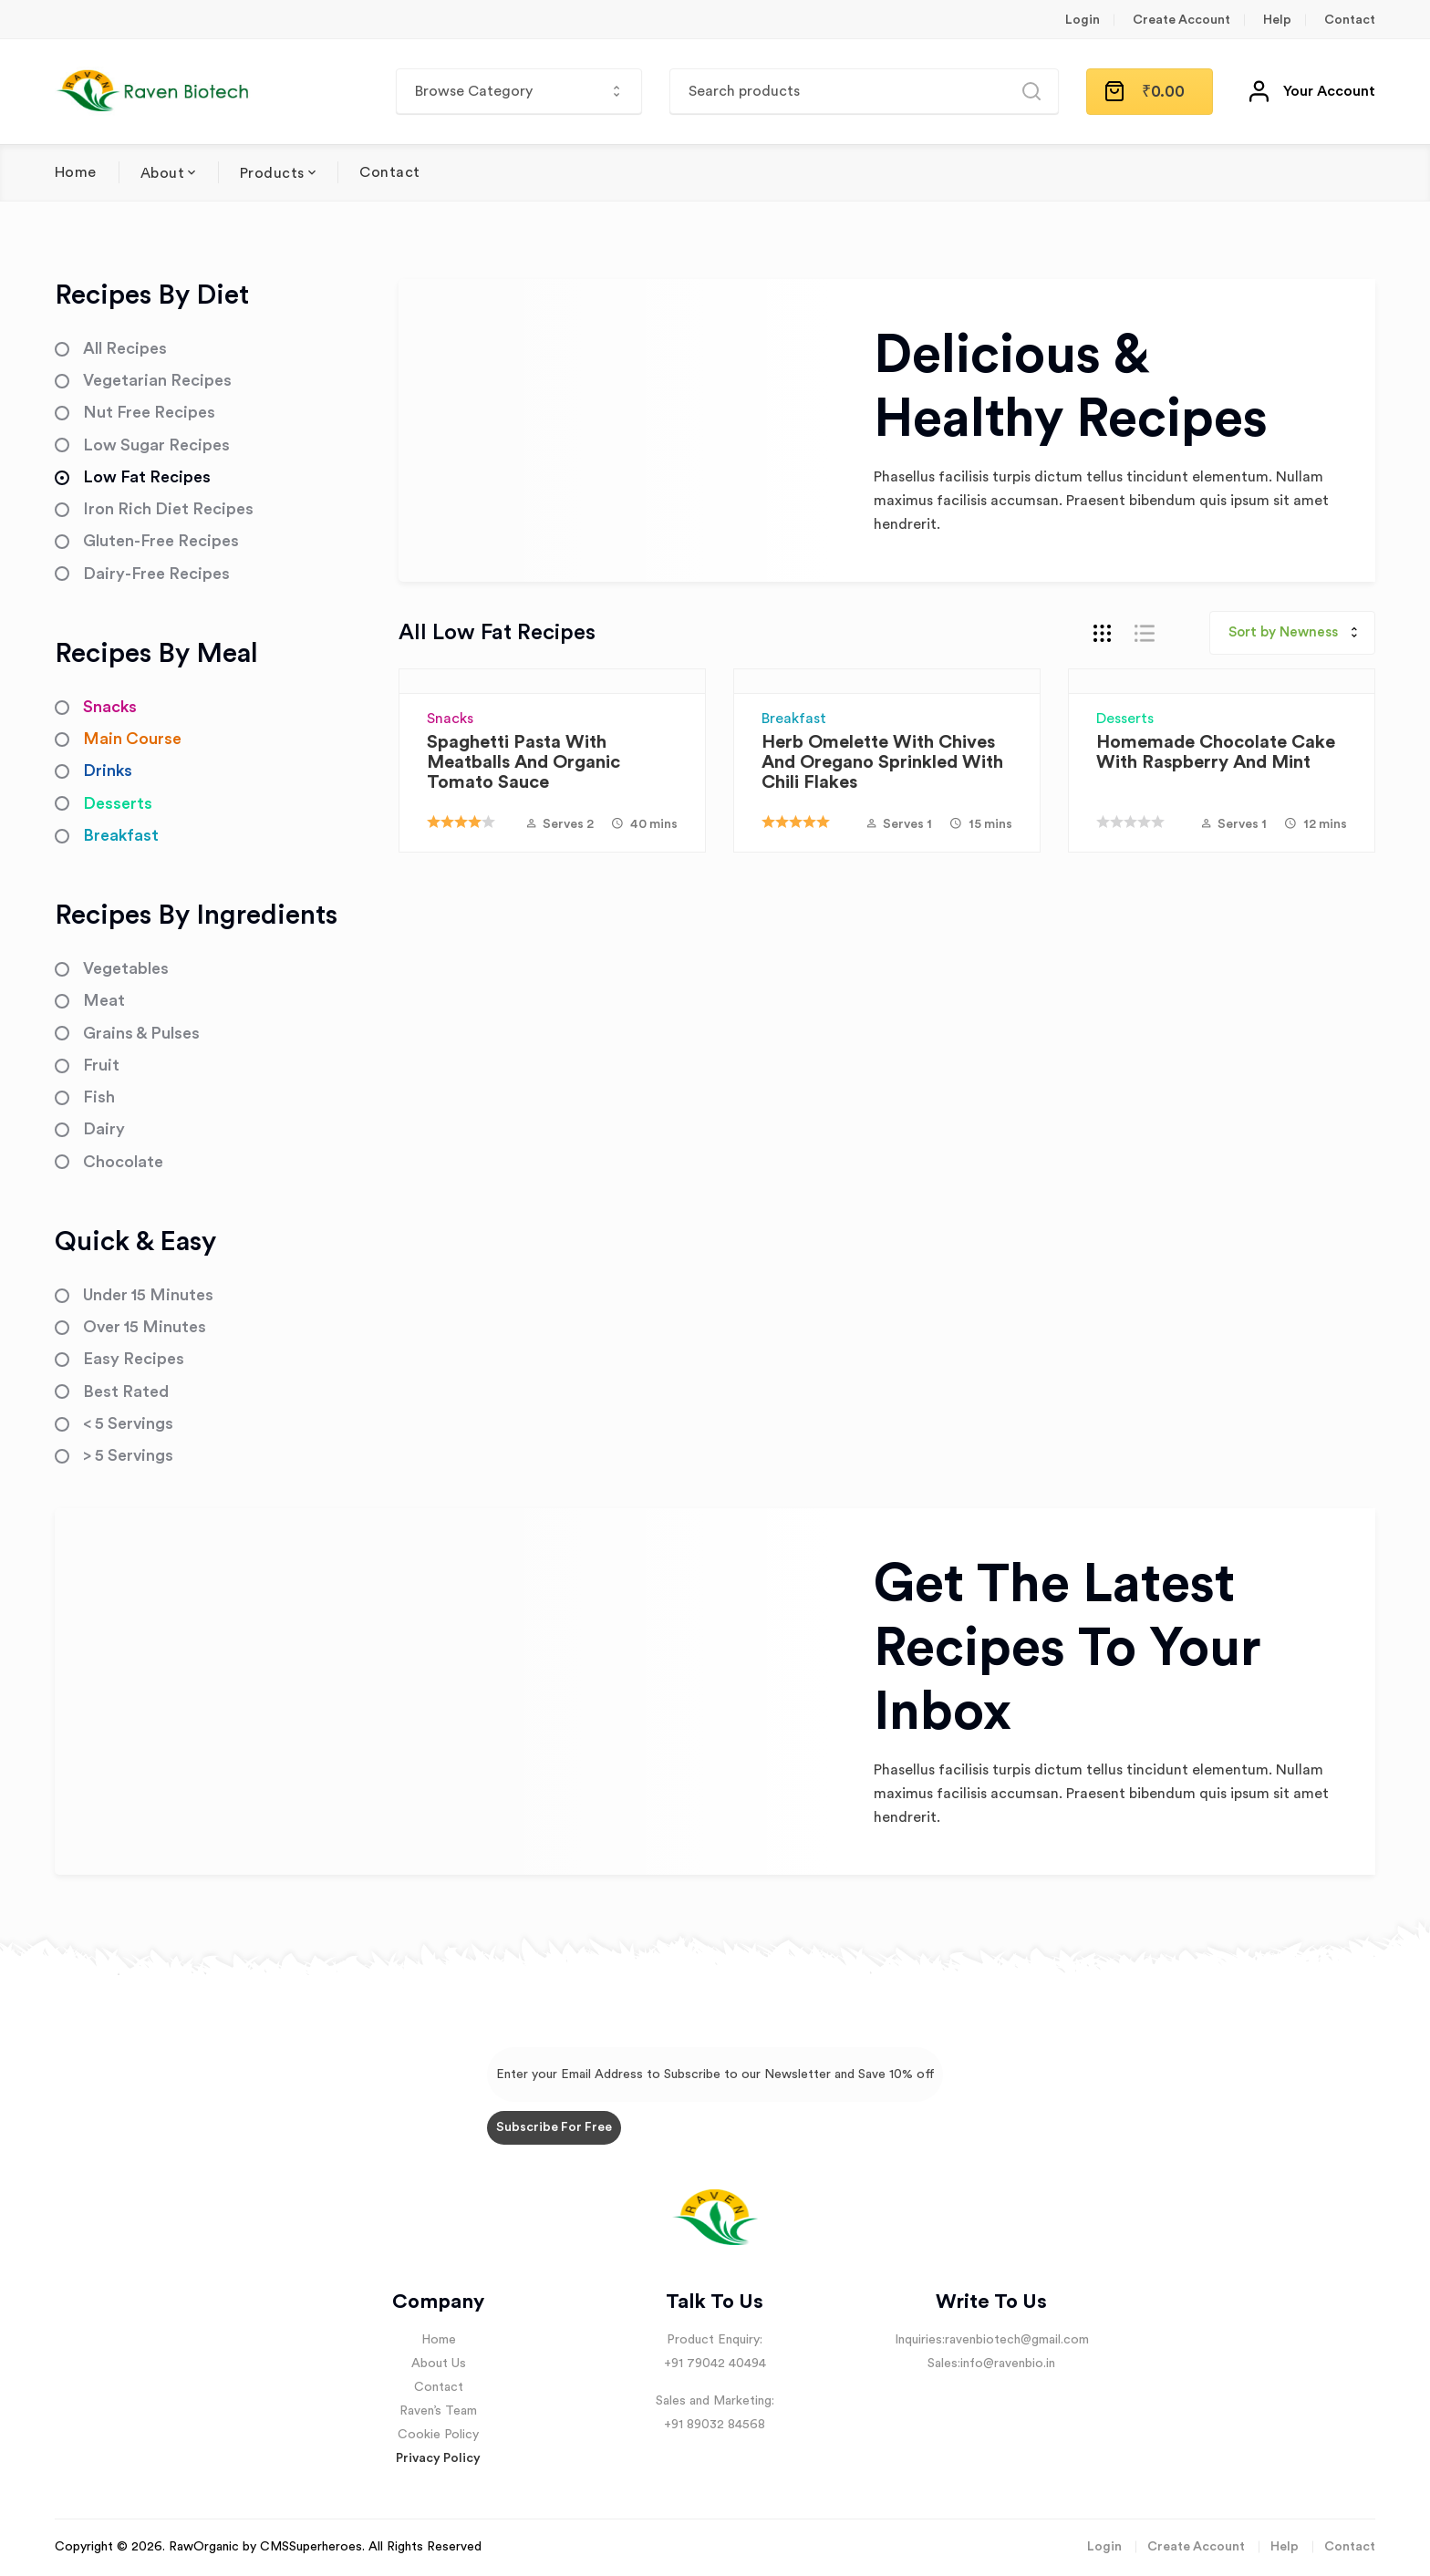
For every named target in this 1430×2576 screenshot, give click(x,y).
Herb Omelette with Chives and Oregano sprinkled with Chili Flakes (882, 762)
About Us (438, 2363)
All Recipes (125, 348)
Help (1277, 20)
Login (1082, 20)
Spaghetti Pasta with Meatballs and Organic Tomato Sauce (523, 762)
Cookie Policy (438, 2434)
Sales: (943, 2363)
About (162, 173)
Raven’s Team (438, 2411)
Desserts (1125, 718)
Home (76, 172)
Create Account (1181, 20)
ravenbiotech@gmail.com (1017, 2339)
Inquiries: (920, 2339)
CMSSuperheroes (311, 2546)
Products (272, 173)
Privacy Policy (438, 2458)
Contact (1349, 20)
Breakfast (794, 718)
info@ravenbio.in (1007, 2363)
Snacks (450, 718)
